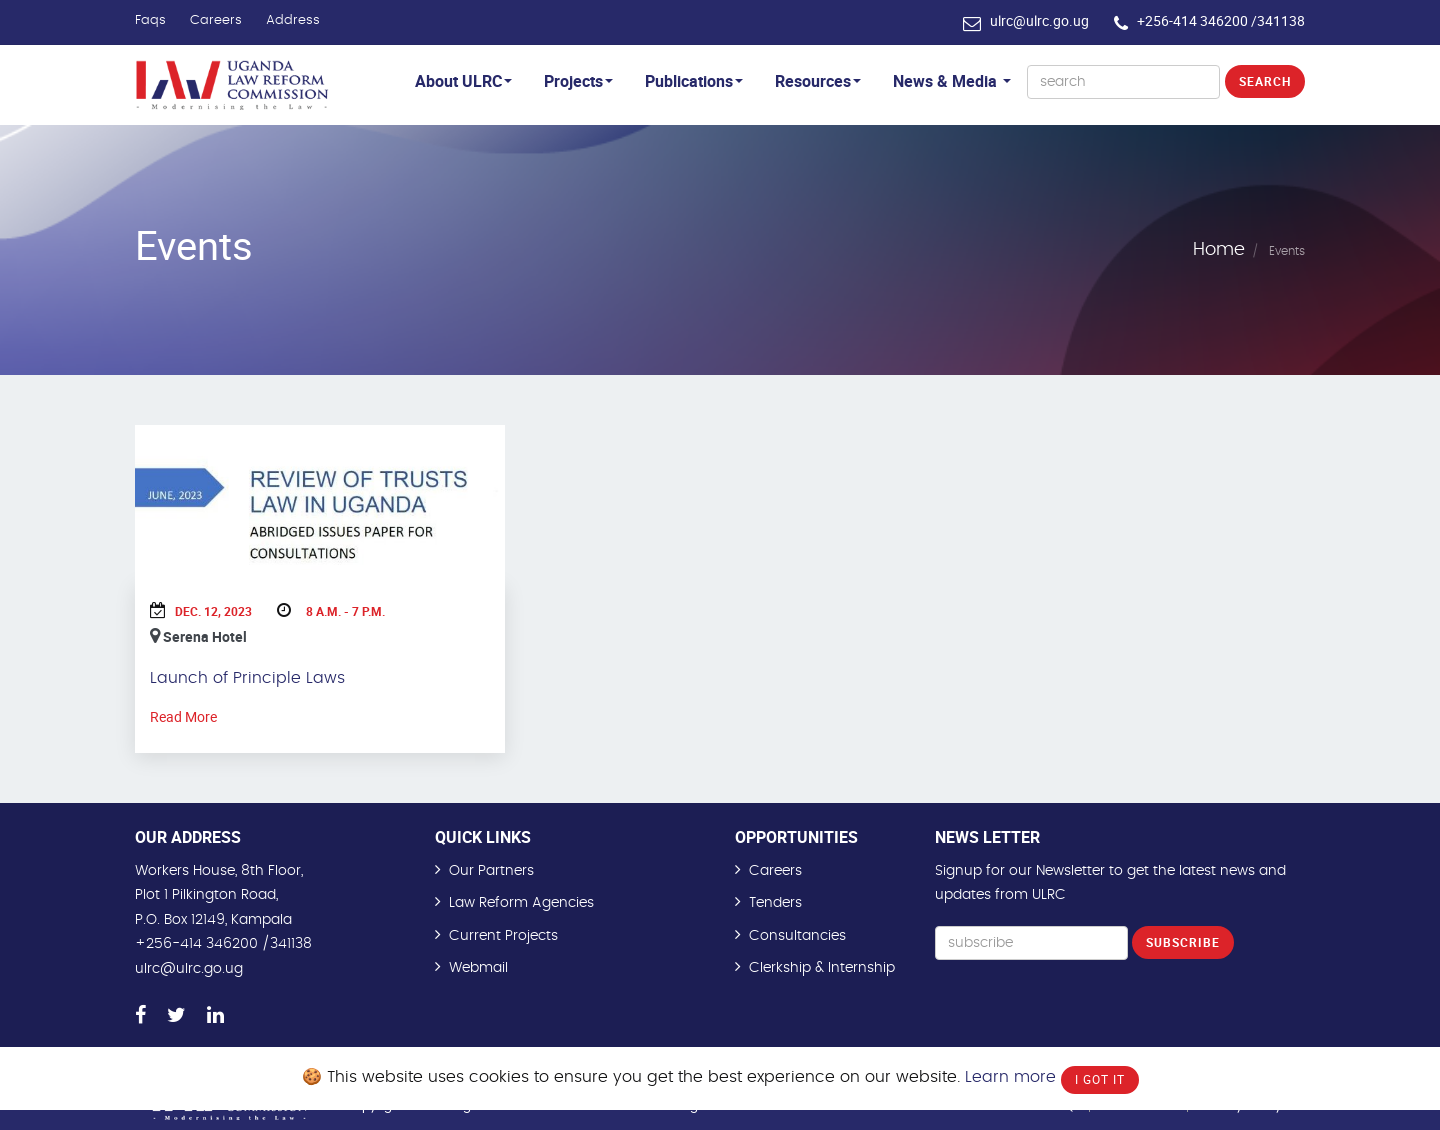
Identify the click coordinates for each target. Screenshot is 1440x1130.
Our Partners (491, 871)
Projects (578, 81)
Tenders (775, 903)
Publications (694, 81)
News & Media (952, 81)
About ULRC (463, 81)
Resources (818, 81)
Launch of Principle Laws (247, 678)
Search (1265, 81)
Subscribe (1183, 942)
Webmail (478, 968)
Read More (183, 716)
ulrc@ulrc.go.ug (1039, 20)
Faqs (150, 20)
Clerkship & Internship (822, 968)
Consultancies (797, 936)
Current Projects (503, 936)
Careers (216, 20)
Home (1219, 250)
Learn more (1010, 1077)
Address (293, 20)
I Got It (1100, 1079)
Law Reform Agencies (521, 903)
